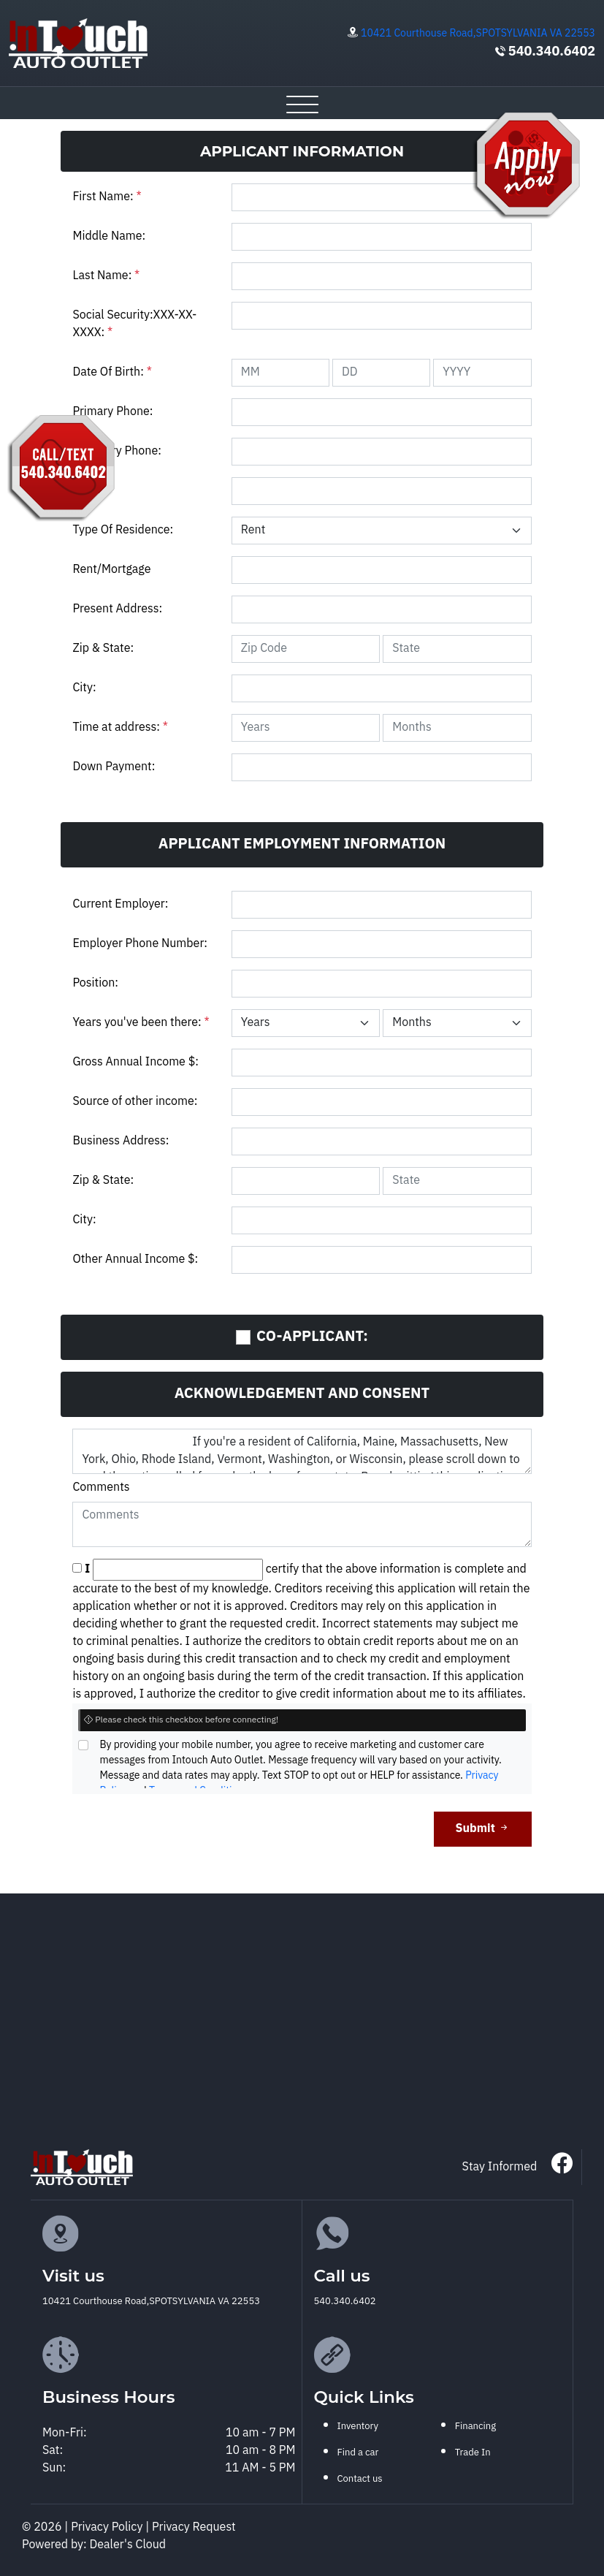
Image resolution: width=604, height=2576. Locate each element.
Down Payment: (113, 767)
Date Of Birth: (111, 372)
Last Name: (105, 276)
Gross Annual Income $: (135, 1062)
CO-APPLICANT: (312, 1337)
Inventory (357, 2426)
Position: (95, 983)
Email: (88, 491)
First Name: (106, 197)
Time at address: (119, 727)
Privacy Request (194, 2527)
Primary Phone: (112, 412)
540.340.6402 (551, 52)
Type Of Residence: (122, 530)
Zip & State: (103, 648)
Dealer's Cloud (128, 2545)
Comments (100, 1487)
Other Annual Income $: (135, 1259)
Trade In (473, 2452)
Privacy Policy (108, 2527)
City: (84, 688)
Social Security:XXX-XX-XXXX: (134, 324)
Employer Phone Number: (139, 944)
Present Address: (117, 609)
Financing (475, 2426)
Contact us (360, 2479)
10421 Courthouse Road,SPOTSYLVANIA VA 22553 (478, 33)
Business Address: (120, 1141)
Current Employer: (120, 904)
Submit (483, 1829)
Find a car (358, 2452)
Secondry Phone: (116, 451)
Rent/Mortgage (111, 570)
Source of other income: (134, 1102)
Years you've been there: (140, 1023)
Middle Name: (108, 236)
